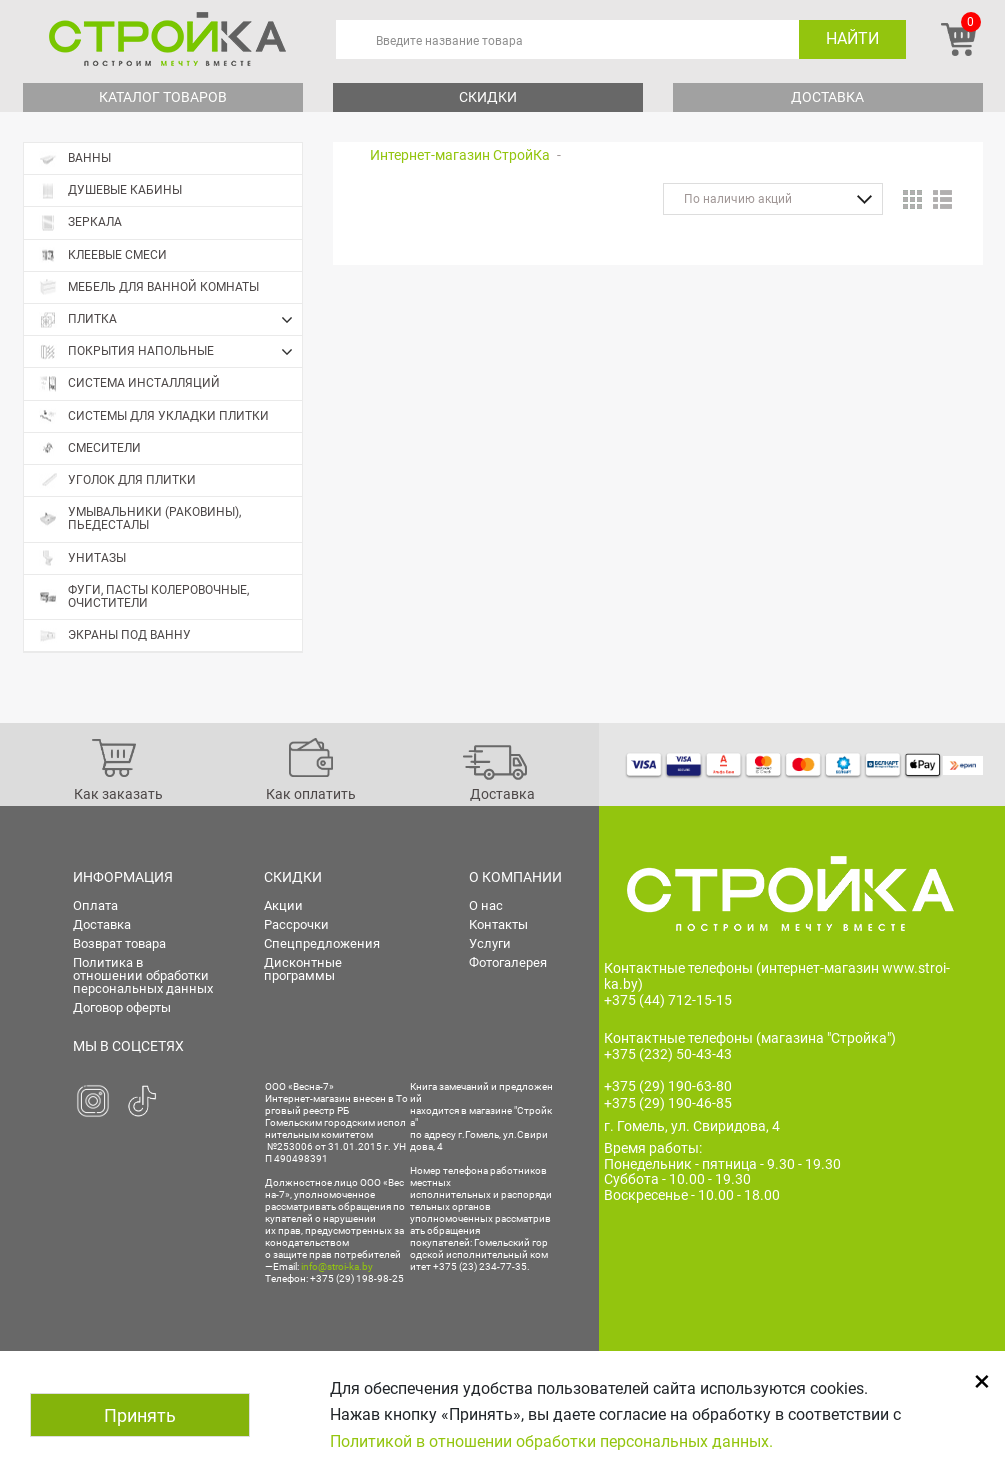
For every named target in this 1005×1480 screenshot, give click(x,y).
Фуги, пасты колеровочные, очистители (144, 596)
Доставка (827, 97)
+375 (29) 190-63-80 (668, 1086)
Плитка (170, 320)
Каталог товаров (163, 97)
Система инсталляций (129, 383)
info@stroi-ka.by (337, 1266)
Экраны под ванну (115, 635)
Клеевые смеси (103, 255)
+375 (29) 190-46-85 (668, 1103)
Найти (852, 38)
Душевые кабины (110, 190)
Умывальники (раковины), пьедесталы (140, 518)
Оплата (95, 905)
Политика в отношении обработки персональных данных (143, 975)
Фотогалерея (508, 962)
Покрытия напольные (170, 352)
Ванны (75, 158)
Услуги (490, 943)
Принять (140, 1415)
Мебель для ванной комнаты (149, 287)
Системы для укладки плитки (154, 416)
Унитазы (82, 558)
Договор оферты (122, 1007)
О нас (486, 905)
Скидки (488, 97)
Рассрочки (296, 924)
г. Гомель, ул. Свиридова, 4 (692, 1126)
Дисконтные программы (303, 969)
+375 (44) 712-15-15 (668, 1000)
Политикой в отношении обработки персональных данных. (551, 1441)
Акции (283, 905)
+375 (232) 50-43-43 (668, 1054)
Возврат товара (119, 943)
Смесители (90, 448)
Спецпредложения (322, 943)
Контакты (498, 924)
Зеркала (80, 222)
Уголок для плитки (117, 480)
